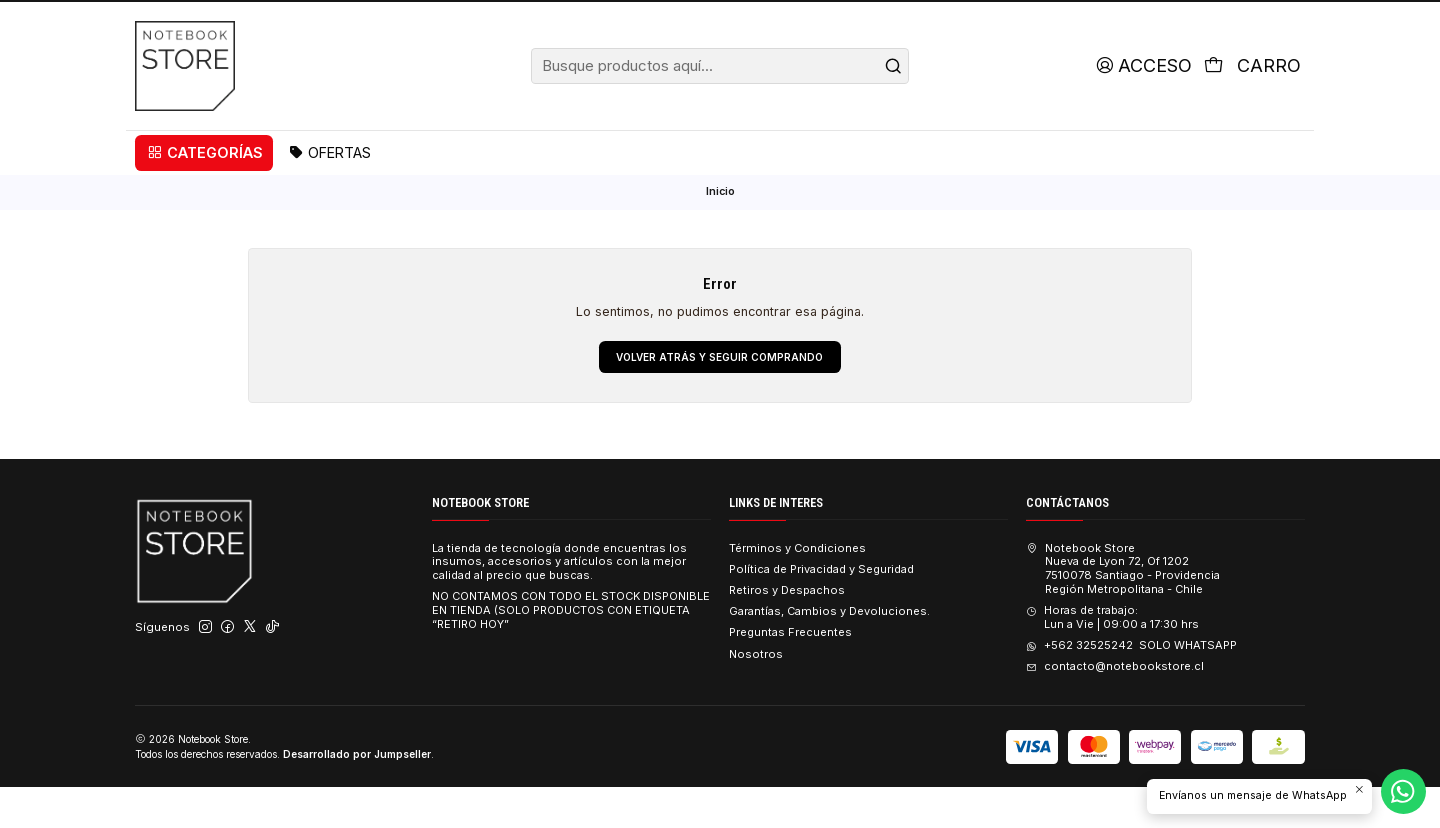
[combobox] (719, 104)
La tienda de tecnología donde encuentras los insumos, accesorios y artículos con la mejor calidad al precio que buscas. (559, 602)
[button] (204, 191)
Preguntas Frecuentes (790, 673)
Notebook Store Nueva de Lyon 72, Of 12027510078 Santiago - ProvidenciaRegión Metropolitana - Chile (1122, 608)
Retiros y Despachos (787, 631)
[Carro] (1251, 104)
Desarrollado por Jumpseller (357, 794)
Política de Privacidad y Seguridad (821, 610)
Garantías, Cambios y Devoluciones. (829, 652)
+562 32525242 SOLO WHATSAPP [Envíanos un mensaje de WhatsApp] (1131, 686)
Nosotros (756, 694)
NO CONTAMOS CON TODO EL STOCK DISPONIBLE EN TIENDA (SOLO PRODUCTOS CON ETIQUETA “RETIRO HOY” (571, 651)
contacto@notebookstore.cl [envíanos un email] (1114, 707)
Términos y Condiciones (797, 588)
